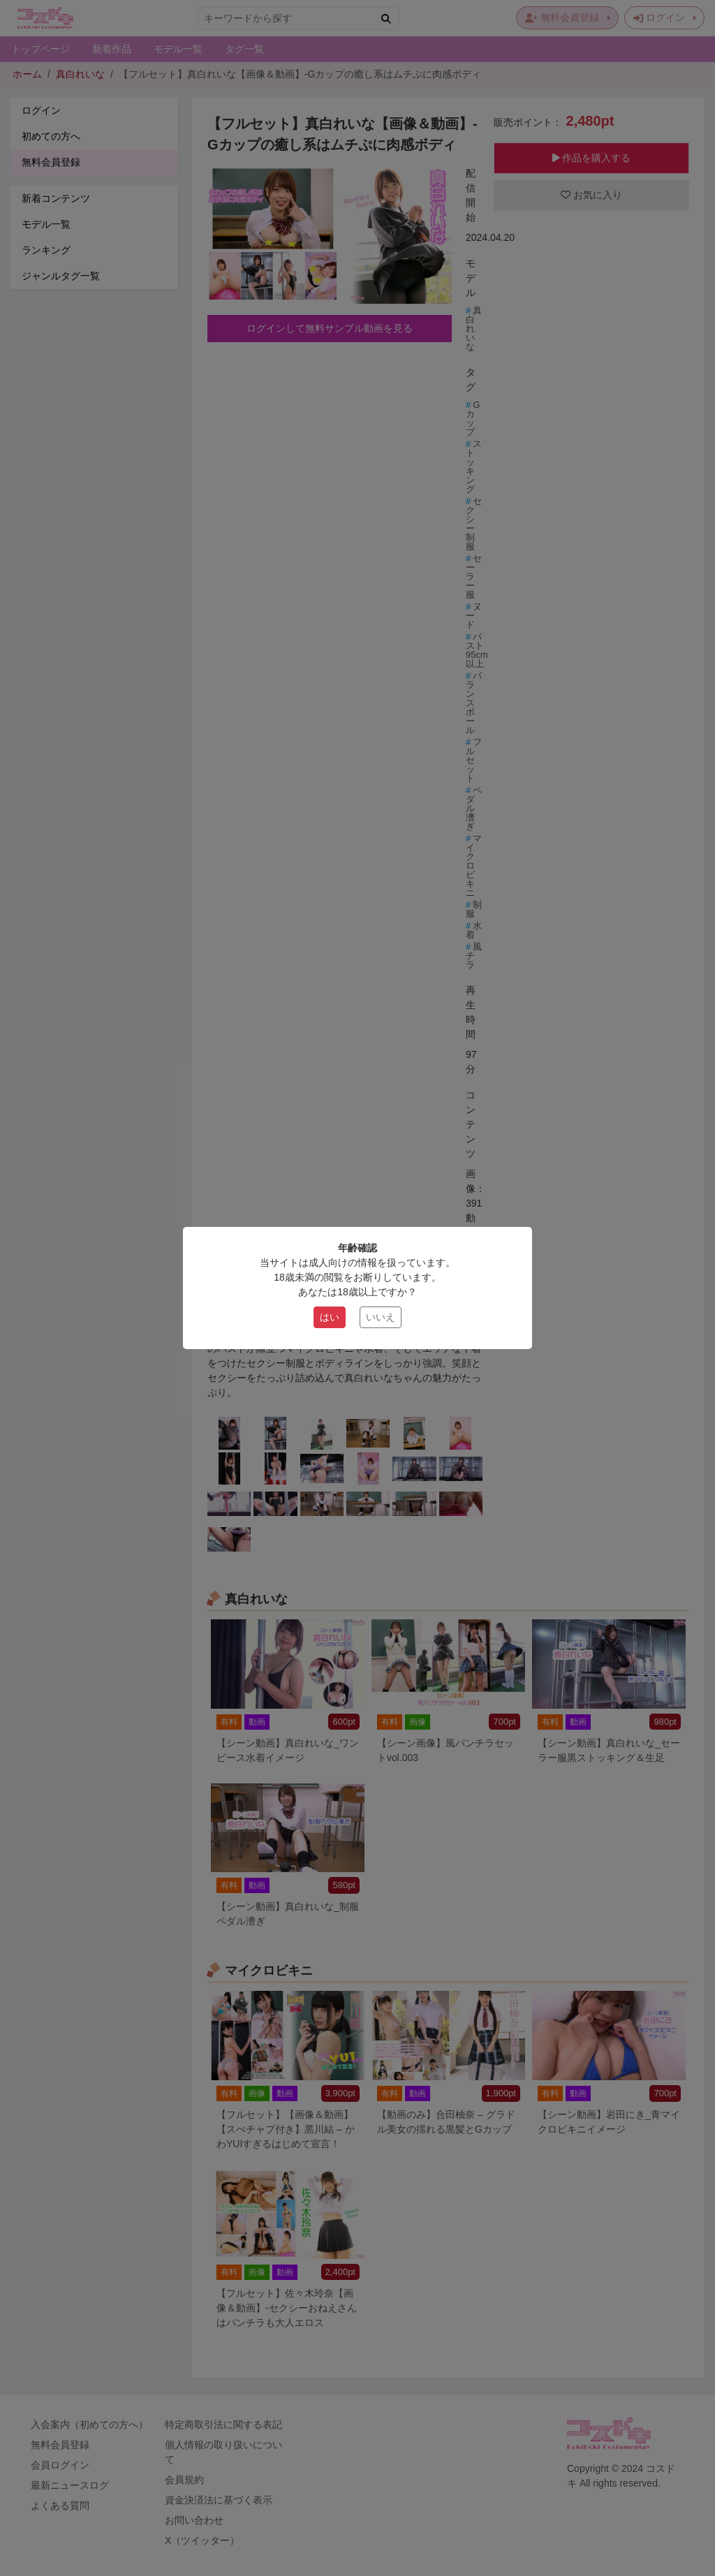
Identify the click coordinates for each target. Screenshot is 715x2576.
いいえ (380, 1317)
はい (329, 1317)
